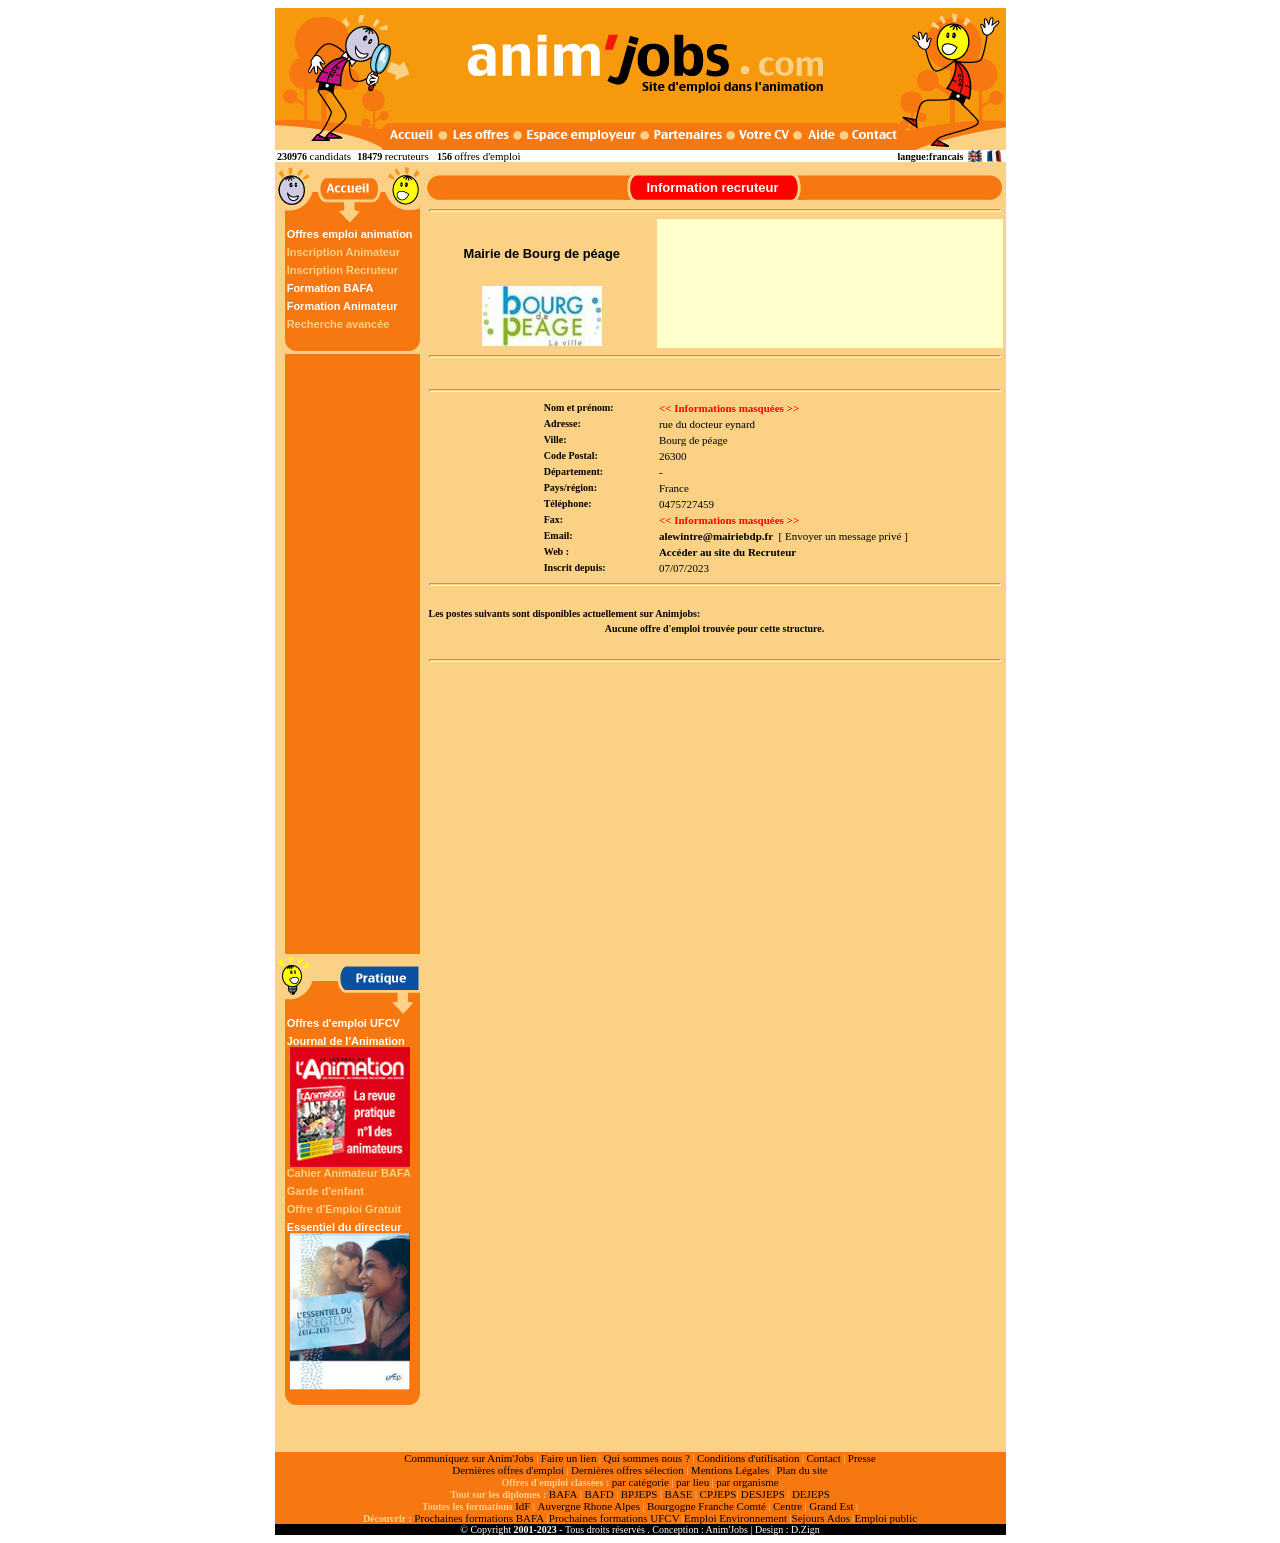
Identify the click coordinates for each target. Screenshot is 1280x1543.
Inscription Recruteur (342, 270)
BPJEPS (639, 1494)
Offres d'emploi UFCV (343, 1023)
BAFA (563, 1494)
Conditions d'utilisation (748, 1458)
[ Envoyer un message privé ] (843, 536)
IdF (522, 1506)
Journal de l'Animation (350, 1101)
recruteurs (407, 156)
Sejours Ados (821, 1518)
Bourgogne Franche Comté (706, 1506)
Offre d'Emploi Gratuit (344, 1209)
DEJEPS (811, 1494)
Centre (787, 1506)
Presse (862, 1458)
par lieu (692, 1482)
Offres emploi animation (350, 234)
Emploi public (885, 1518)
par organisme (747, 1482)
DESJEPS (763, 1494)
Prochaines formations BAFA (479, 1518)
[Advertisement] (355, 654)
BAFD (598, 1494)
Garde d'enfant (325, 1191)
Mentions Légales (730, 1470)
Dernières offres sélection (627, 1470)
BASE (678, 1494)
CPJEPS (718, 1494)
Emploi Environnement (735, 1518)
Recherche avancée (338, 324)
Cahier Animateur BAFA (349, 1173)
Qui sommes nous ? (646, 1458)
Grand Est (831, 1506)
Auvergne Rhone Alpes (588, 1506)
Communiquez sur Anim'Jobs (469, 1458)
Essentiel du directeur (350, 1305)
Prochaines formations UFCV (614, 1518)
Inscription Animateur (343, 252)
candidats (331, 156)
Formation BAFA (330, 288)
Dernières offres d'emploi (508, 1470)
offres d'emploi (487, 156)
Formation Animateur (342, 306)
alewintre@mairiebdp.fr (716, 536)
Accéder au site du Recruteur (727, 552)
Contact (824, 1458)
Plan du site (801, 1470)
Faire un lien (569, 1458)
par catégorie (640, 1482)
